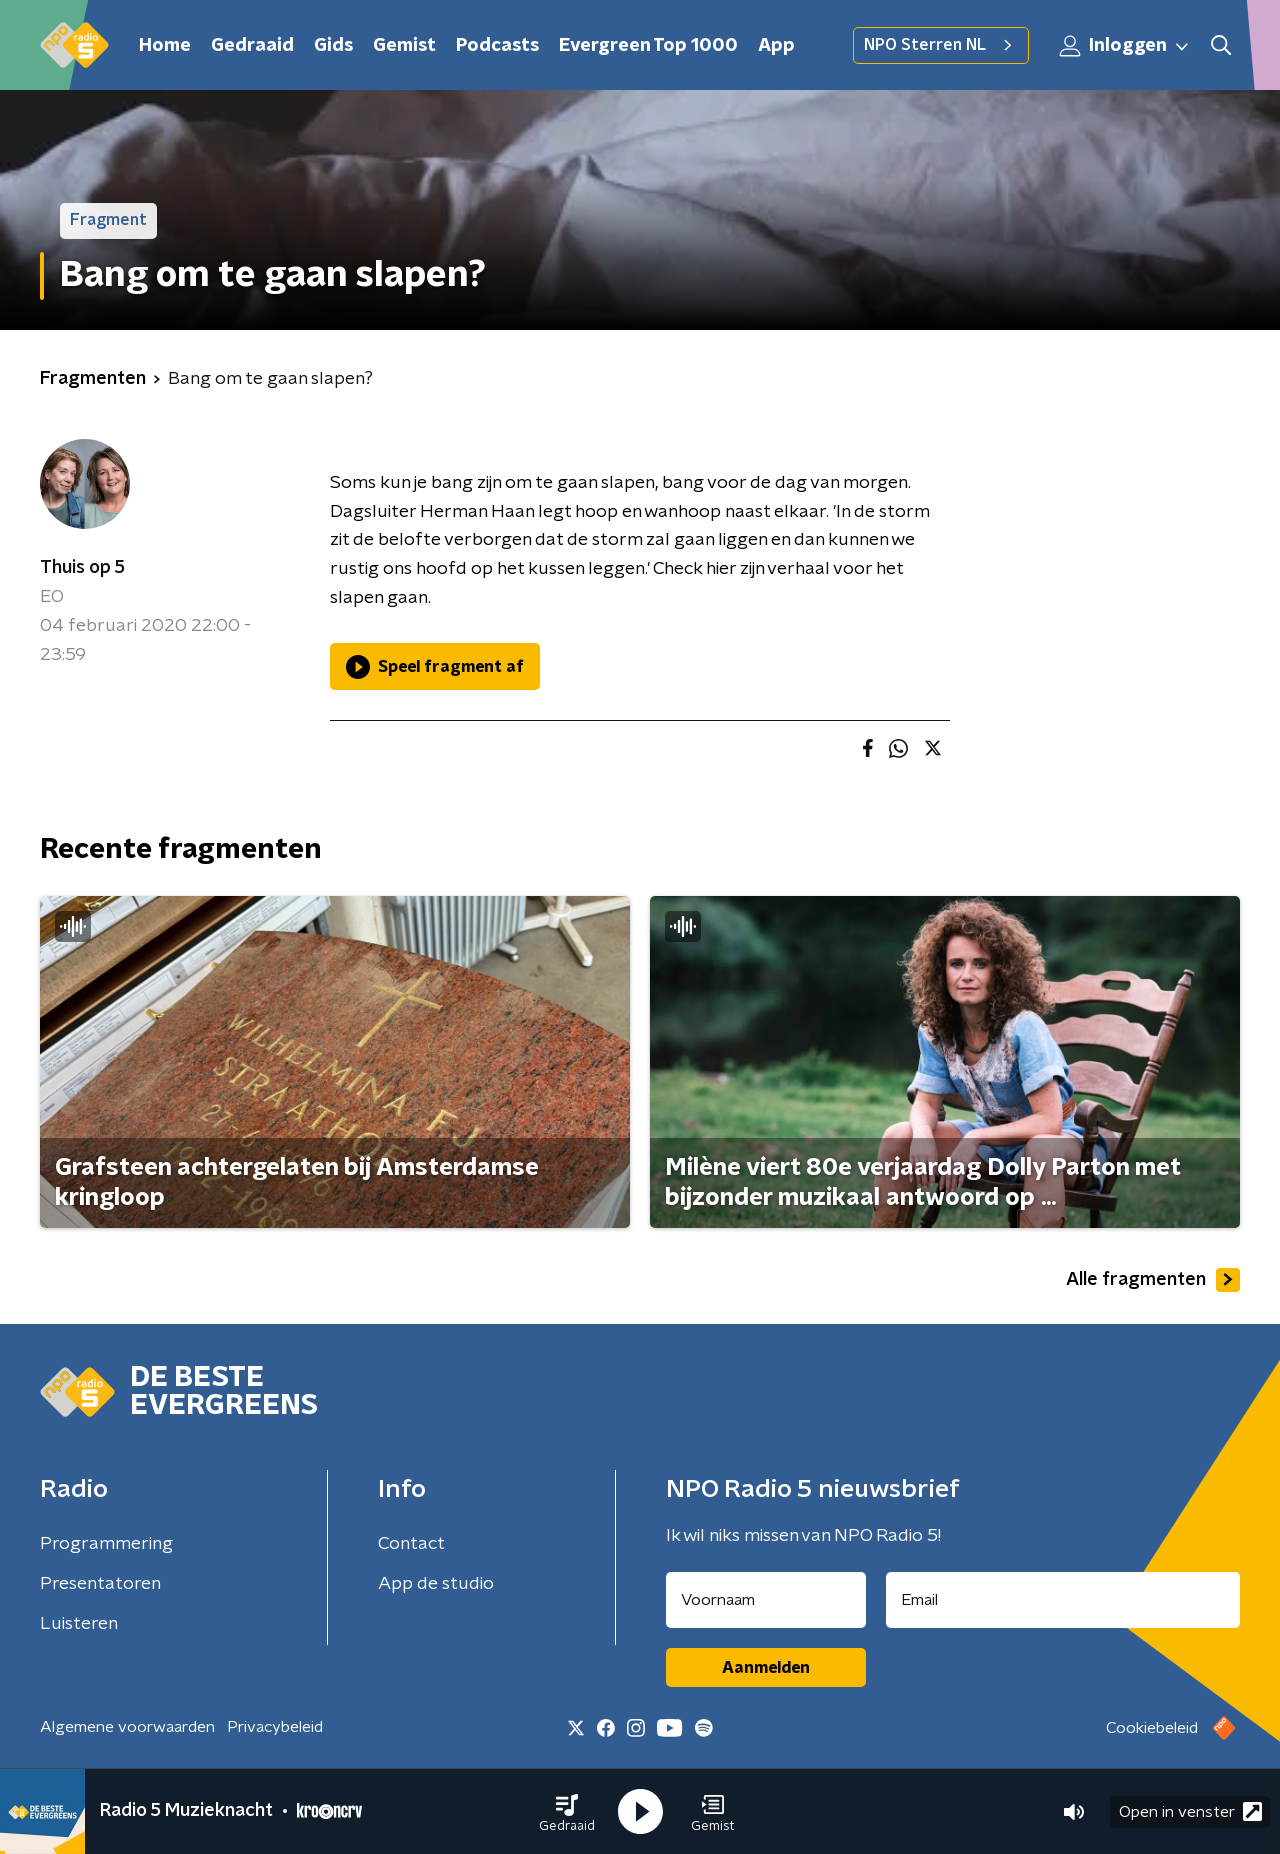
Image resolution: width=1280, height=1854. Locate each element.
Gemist (404, 46)
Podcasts (497, 46)
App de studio (436, 1584)
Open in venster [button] (1190, 1811)
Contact (411, 1544)
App (776, 46)
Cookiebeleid (1152, 1728)
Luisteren (79, 1624)
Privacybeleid (275, 1727)
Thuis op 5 (82, 568)
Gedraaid (252, 46)
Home (165, 46)
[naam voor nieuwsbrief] (766, 1600)
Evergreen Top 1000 (648, 46)
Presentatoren (100, 1584)
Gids (333, 46)
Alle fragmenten (1153, 1280)
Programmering (106, 1544)
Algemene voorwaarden (127, 1727)
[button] (567, 1812)
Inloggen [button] (1125, 46)
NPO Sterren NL (941, 45)
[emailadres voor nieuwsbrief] (1063, 1600)
